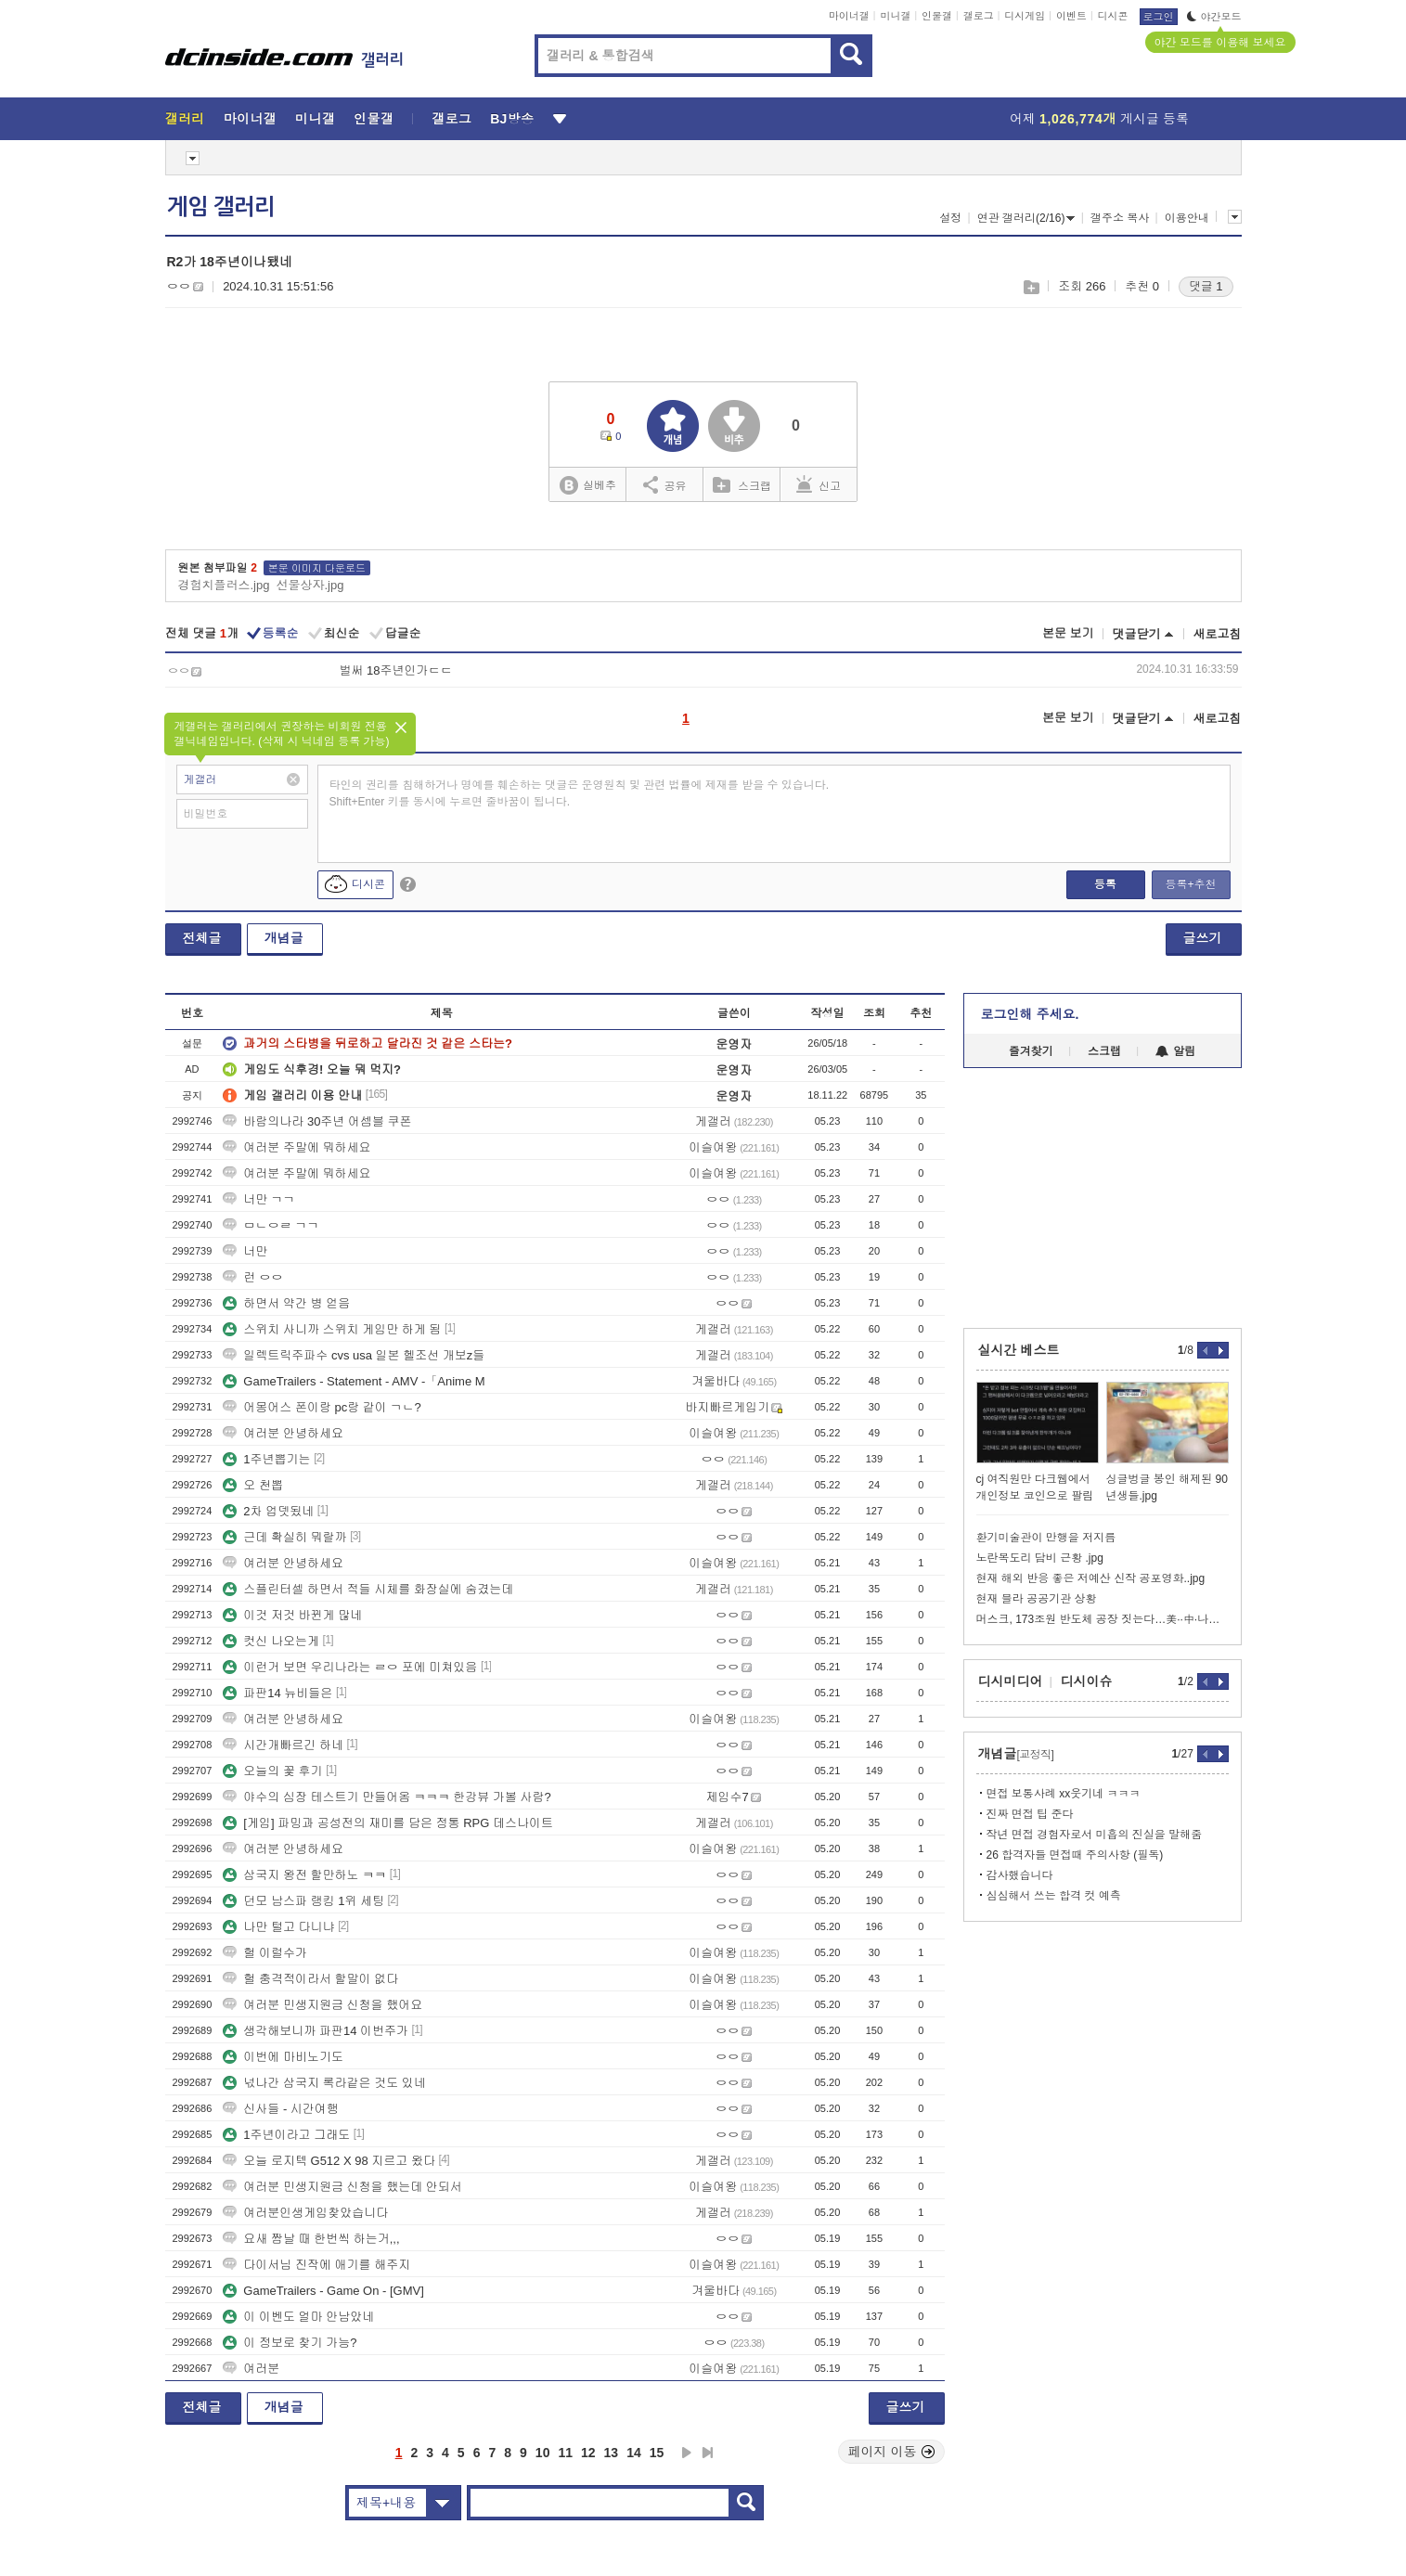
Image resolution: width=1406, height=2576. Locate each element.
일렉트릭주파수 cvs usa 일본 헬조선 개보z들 (353, 1355)
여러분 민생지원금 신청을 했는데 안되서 (342, 2187)
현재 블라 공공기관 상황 (1036, 1598)
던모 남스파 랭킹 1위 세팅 (303, 1901)
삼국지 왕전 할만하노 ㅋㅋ (304, 1875)
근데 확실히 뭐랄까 (284, 1537)
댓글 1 (1206, 286)
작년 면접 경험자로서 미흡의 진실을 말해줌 (1095, 1834)
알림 (1175, 1051)
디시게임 (1024, 15)
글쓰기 (1202, 938)
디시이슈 (1087, 1681)
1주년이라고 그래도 (286, 2135)
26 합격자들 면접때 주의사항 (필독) (1075, 1854)
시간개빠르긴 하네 (283, 1745)
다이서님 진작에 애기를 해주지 (316, 2265)
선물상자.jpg (309, 585)
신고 (818, 484)
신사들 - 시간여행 (281, 2109)
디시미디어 (1010, 1681)
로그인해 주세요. (1030, 1014)
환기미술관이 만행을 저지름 (1046, 1537)
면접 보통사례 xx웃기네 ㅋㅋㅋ (1064, 1793)
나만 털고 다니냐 (278, 1927)
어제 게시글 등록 (1099, 118)
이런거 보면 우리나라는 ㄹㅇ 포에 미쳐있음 (350, 1667)
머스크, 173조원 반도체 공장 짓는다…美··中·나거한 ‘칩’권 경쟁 (1102, 1619)
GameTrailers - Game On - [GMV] (323, 2291)
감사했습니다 (1020, 1875)
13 (611, 2452)
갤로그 (978, 15)
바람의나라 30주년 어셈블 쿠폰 (317, 1121)
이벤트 (1071, 15)
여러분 (251, 2369)
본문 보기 (1068, 633)
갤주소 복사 (1119, 218)
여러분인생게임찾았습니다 (305, 2213)
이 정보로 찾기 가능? (289, 2343)
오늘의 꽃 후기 (272, 1771)
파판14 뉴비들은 (277, 1693)
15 (657, 2452)
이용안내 (1187, 218)
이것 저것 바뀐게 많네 (292, 1615)
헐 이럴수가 (265, 1953)
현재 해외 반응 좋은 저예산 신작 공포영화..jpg (1091, 1578)
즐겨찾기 (1031, 1051)
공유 (665, 484)
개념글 (283, 938)
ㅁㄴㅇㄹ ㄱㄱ (271, 1225)
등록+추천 (1190, 884)
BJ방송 (512, 118)
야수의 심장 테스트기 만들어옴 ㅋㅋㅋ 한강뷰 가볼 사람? (387, 1797)
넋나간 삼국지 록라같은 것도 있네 (324, 2083)
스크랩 (1030, 287)
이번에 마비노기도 (283, 2057)
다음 (686, 2452)
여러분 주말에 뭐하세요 (296, 1147)
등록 (1105, 884)
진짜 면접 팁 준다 (1030, 1814)
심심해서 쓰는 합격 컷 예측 (1054, 1895)
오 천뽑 (253, 1485)
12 (588, 2452)
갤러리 (185, 118)
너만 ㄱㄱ (259, 1199)
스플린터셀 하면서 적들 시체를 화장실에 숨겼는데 (368, 1589)
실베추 (587, 485)
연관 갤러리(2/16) (1026, 218)
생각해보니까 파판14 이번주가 (315, 2031)
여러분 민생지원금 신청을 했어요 (322, 2005)
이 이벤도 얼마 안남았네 (298, 2317)
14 (633, 2452)
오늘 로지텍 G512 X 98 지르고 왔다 (329, 2161)
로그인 (1158, 16)
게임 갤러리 (221, 207)
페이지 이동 (891, 2451)
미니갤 (895, 15)
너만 (245, 1251)
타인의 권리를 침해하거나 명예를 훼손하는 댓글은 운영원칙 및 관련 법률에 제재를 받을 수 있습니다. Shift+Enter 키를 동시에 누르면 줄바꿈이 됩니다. (579, 793)
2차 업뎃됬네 (268, 1511)
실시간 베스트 (1019, 1350)
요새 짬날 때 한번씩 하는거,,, (311, 2239)
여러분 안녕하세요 (283, 1433)
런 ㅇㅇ (253, 1277)
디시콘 (1113, 15)
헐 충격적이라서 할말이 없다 (310, 1979)
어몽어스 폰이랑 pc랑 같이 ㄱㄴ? (321, 1407)
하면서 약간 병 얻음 (286, 1303)
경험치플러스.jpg (224, 585)
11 (565, 2452)
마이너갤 (849, 15)
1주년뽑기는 (266, 1459)
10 (542, 2452)
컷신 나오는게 (271, 1641)
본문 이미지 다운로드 (317, 567)
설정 (950, 218)
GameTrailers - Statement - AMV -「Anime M (353, 1381)
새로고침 (1217, 634)
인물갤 (937, 15)
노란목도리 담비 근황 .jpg (1039, 1558)
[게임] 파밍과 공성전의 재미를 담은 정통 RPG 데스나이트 (388, 1823)
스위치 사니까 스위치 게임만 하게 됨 (332, 1329)
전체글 (202, 938)
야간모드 (1214, 16)
